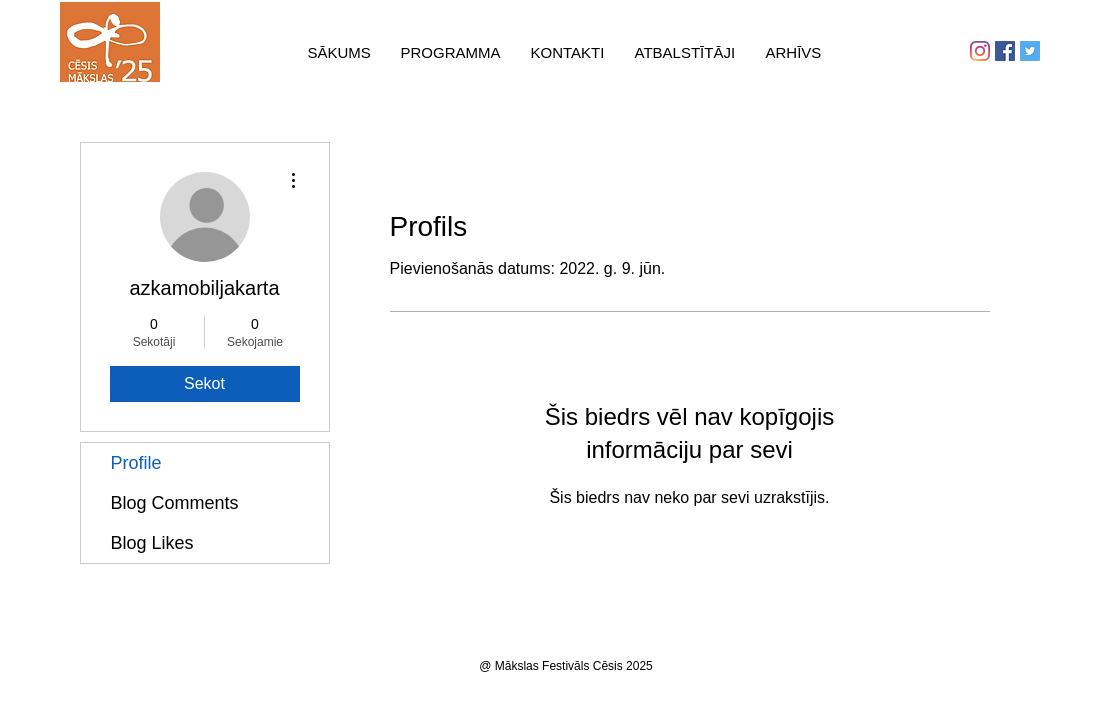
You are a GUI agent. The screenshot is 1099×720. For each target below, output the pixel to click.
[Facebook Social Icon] (1005, 51)
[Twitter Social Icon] (1030, 51)
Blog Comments (175, 503)
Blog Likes (152, 543)
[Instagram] (980, 51)
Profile (136, 463)
